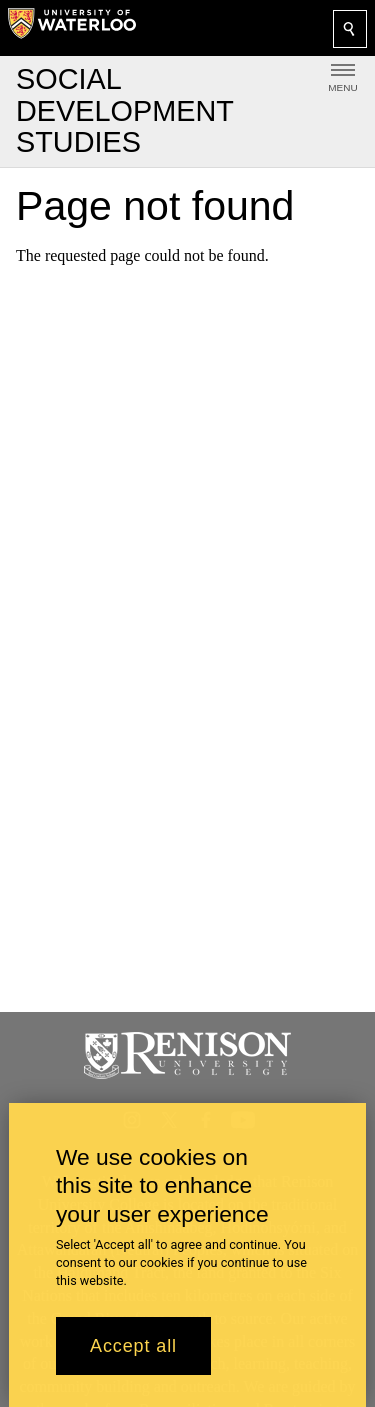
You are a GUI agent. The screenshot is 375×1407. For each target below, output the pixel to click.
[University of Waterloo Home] (72, 28)
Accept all (133, 1349)
